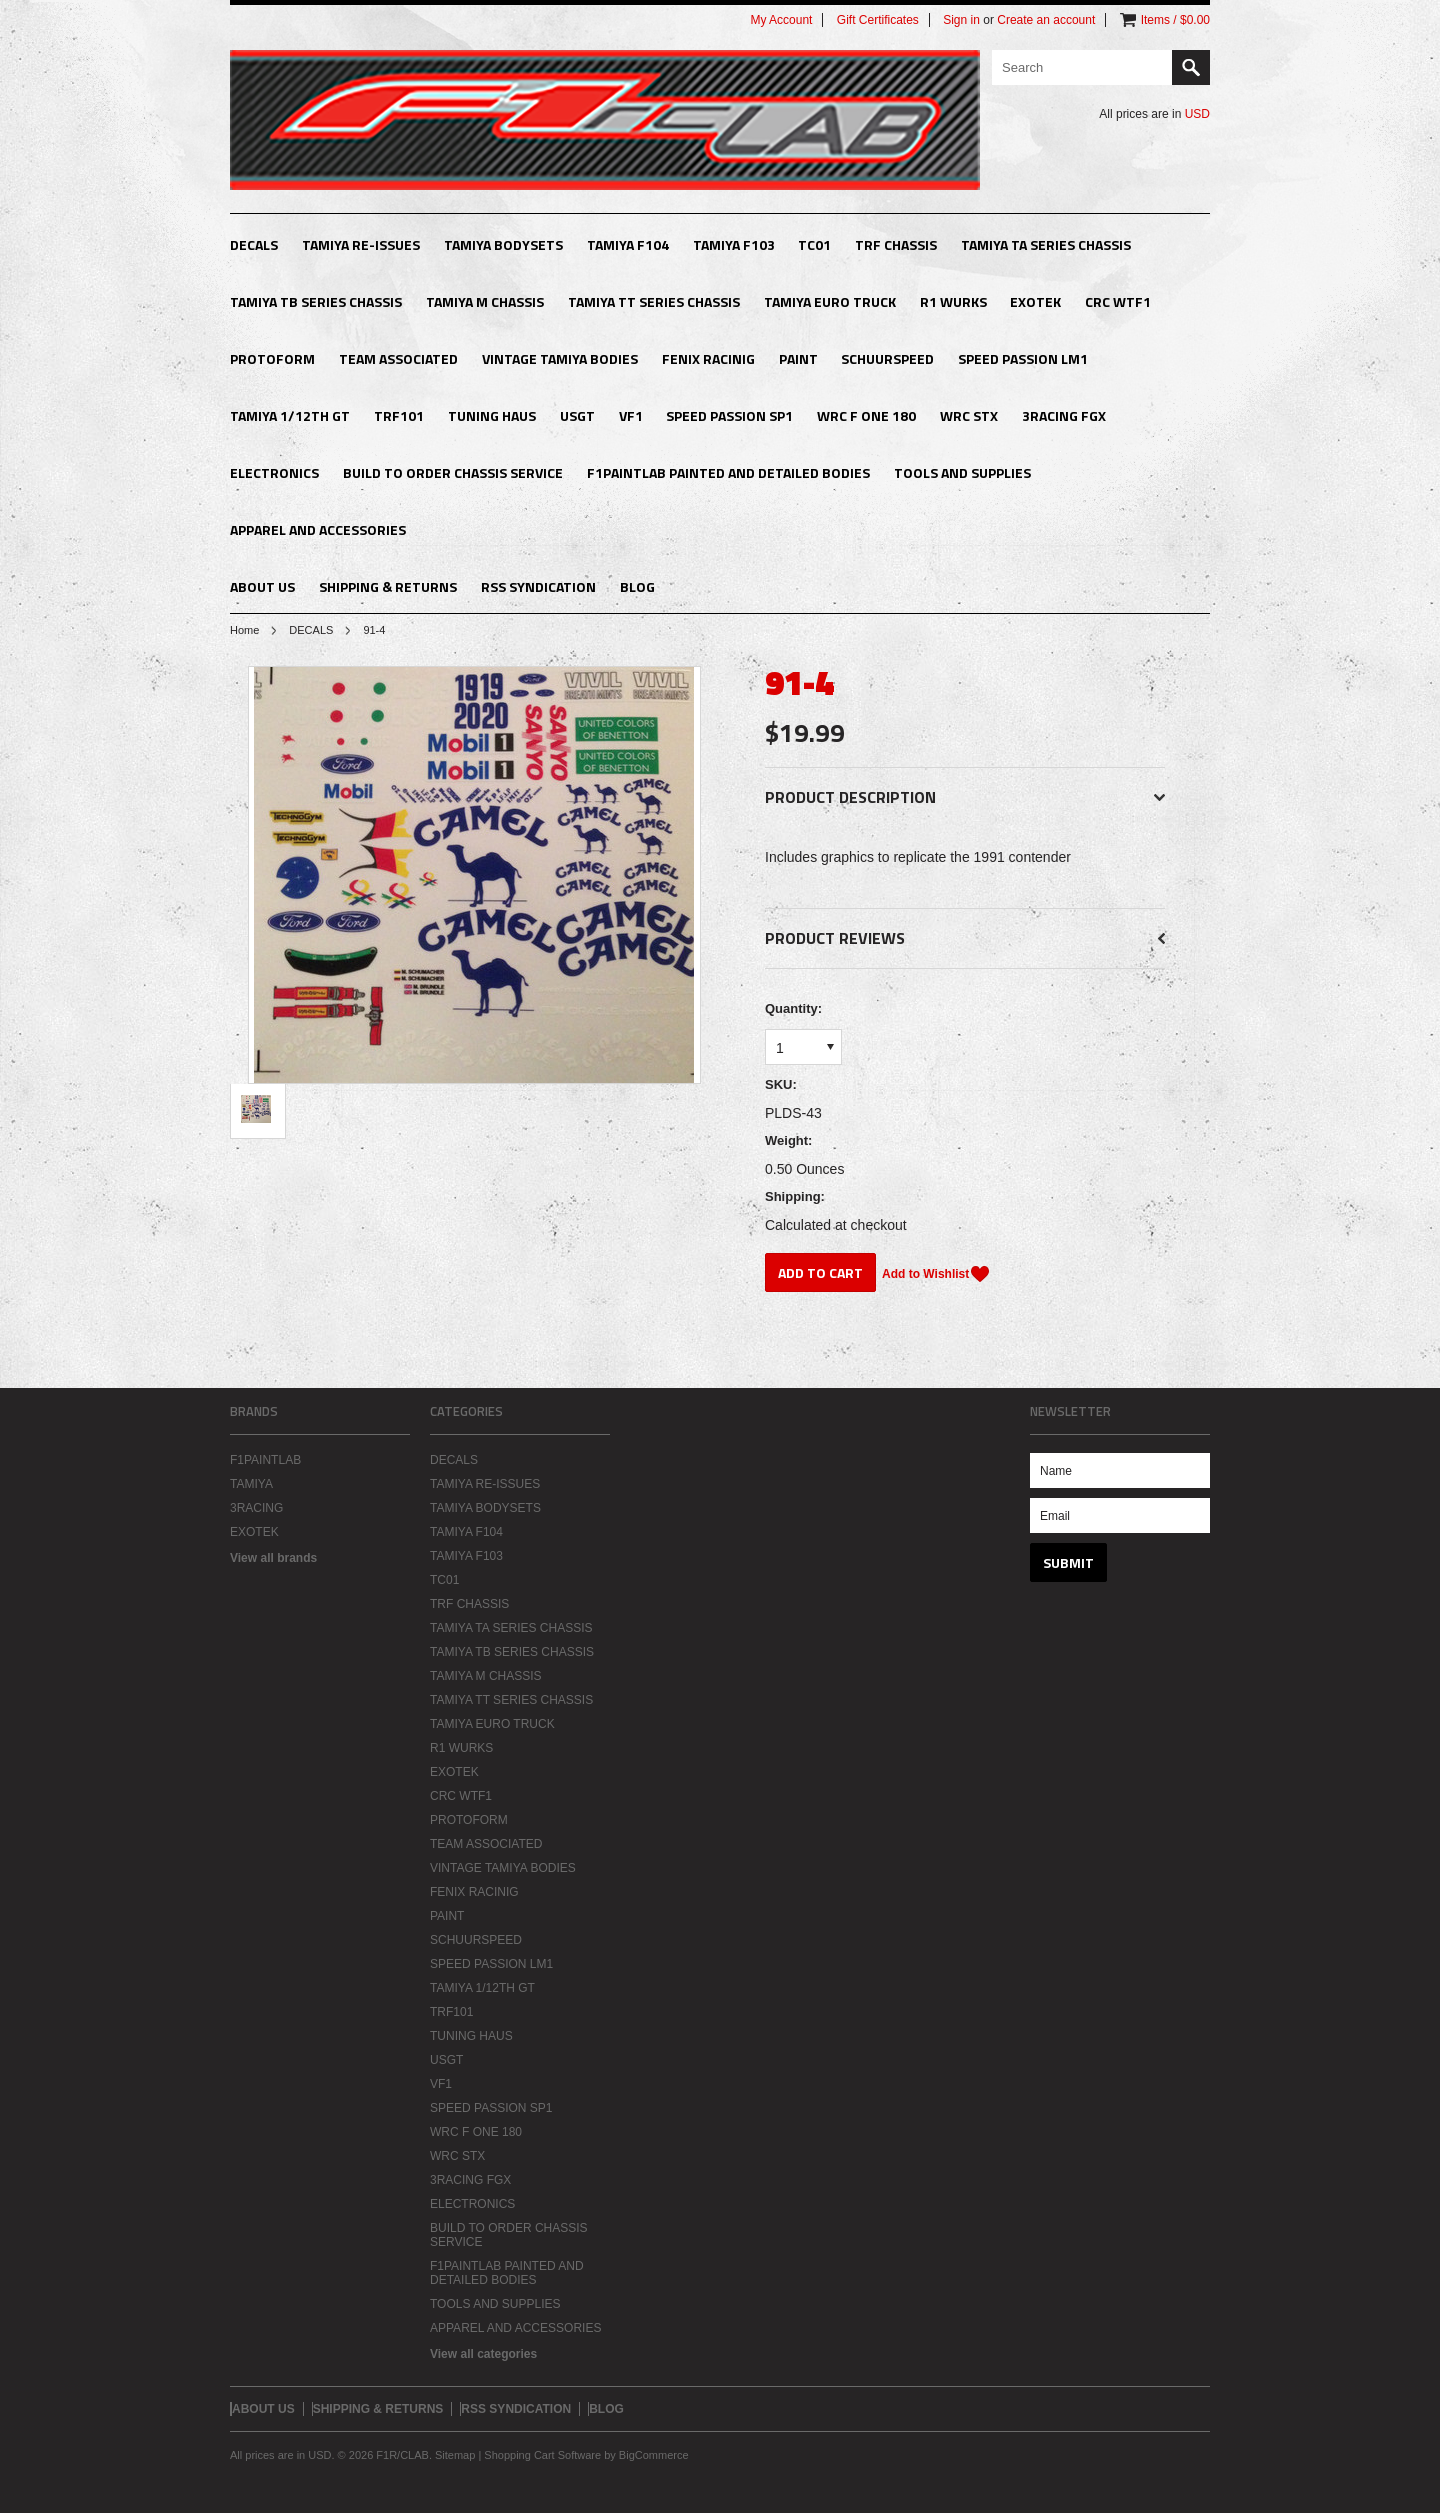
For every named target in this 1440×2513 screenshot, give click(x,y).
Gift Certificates (878, 20)
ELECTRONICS (274, 472)
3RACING (256, 1508)
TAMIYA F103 (734, 244)
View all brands (273, 1558)
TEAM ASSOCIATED (398, 358)
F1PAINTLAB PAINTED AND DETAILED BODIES (728, 472)
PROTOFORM (272, 358)
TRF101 (399, 415)
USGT (577, 415)
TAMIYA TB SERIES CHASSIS (316, 301)
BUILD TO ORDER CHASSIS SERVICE (453, 472)
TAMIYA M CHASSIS (485, 301)
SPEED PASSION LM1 (1023, 358)
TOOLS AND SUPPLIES (962, 472)
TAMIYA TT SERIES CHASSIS (654, 301)
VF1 (631, 415)
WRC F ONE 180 (866, 415)
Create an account (1046, 20)
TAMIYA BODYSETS (503, 244)
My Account (781, 20)
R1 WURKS (953, 301)
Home (244, 630)
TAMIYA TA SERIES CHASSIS (1046, 244)
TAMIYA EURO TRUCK (830, 301)
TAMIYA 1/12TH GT (290, 415)
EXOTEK (1035, 301)
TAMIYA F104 (628, 244)
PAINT (798, 358)
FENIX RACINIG (708, 358)
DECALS (254, 244)
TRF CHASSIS (896, 244)
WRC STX (969, 415)
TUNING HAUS (492, 415)
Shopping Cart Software (542, 2455)
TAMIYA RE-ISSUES (361, 244)
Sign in (961, 20)
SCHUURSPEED (887, 358)
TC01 (814, 244)
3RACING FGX (1064, 415)
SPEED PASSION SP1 (729, 415)
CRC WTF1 (1118, 301)
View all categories (483, 2354)
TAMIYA (251, 1484)
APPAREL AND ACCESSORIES (318, 529)
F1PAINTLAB (265, 1460)
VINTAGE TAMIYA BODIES (560, 358)
